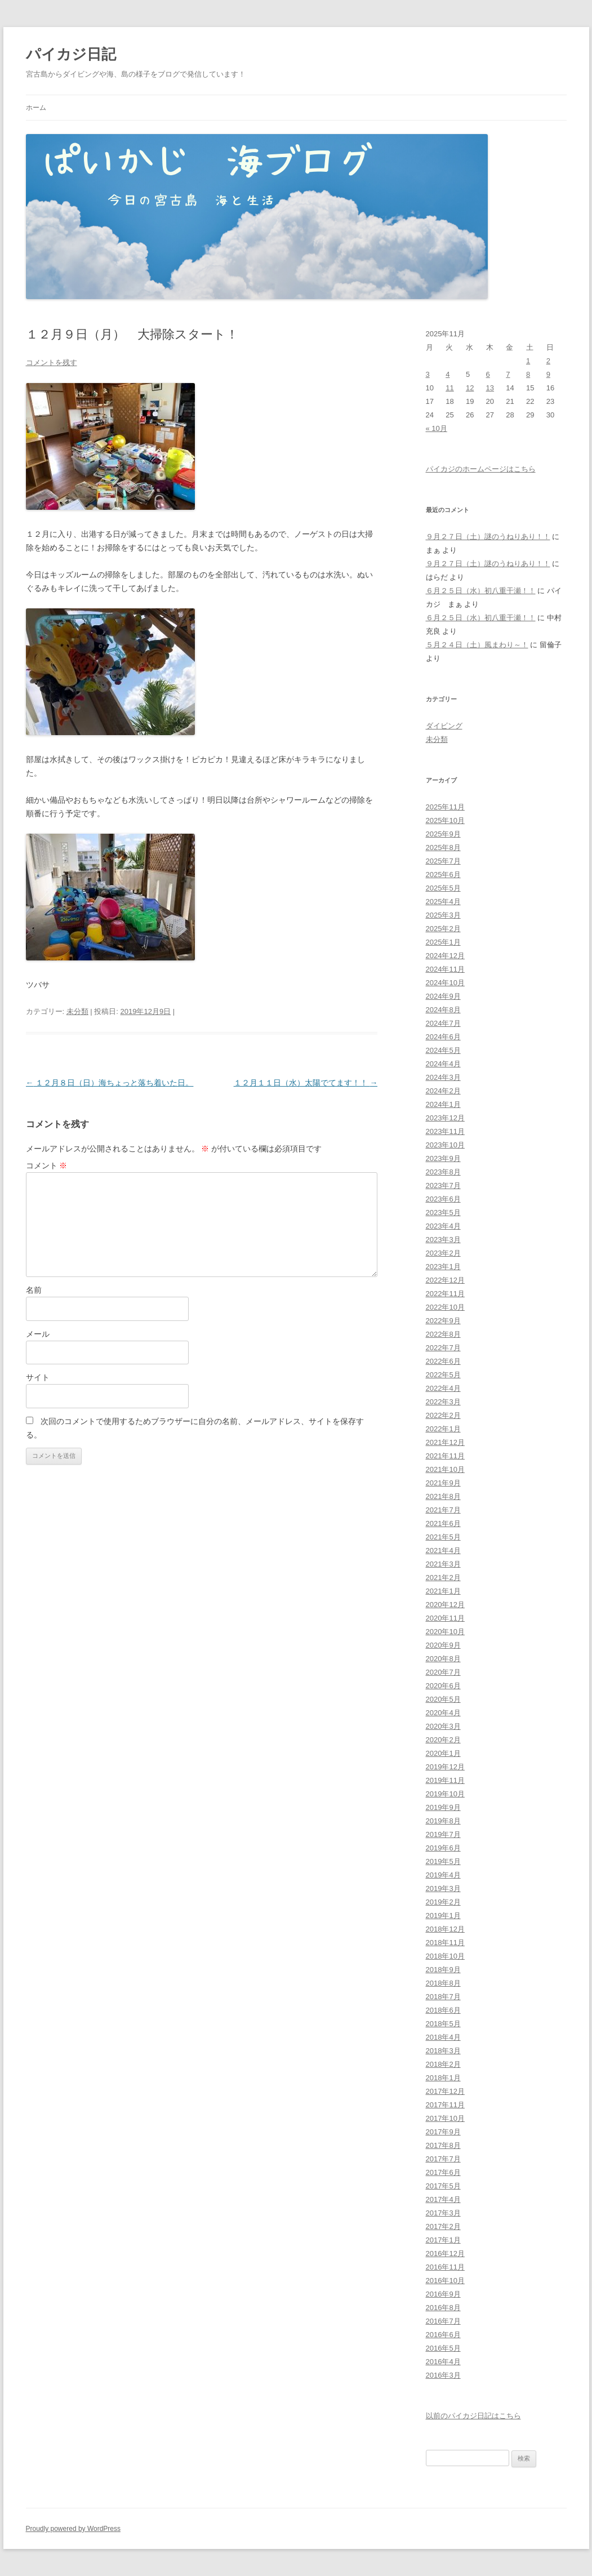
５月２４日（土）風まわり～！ (477, 644)
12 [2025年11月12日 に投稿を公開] (470, 388)
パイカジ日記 (78, 54)
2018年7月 (443, 1996)
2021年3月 (443, 1564)
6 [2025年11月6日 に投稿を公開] (488, 374)
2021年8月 (443, 1496)
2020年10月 (445, 1631)
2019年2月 (443, 1902)
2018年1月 (443, 2078)
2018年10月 (445, 1956)
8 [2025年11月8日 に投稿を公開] (528, 374)
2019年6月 (443, 1848)
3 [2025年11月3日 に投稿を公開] (428, 374)
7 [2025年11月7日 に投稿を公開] (508, 374)
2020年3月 (443, 1726)
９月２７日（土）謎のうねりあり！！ (488, 536)
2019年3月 (443, 1888)
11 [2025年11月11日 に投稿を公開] (449, 388)
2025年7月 (443, 861)
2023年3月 (443, 1239)
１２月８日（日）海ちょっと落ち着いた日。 (110, 1082)
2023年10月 (445, 1145)
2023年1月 (443, 1266)
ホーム (36, 108)
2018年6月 (443, 2010)
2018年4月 (443, 2037)
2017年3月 (443, 2213)
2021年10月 (445, 1469)
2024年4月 (443, 1064)
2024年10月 (445, 982)
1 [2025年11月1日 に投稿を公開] (528, 361)
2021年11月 (445, 1456)
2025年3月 (443, 915)
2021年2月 (443, 1577)
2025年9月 (443, 834)
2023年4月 (443, 1226)
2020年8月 (443, 1658)
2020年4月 (443, 1713)
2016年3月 (443, 2375)
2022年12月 (445, 1280)
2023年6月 (443, 1199)
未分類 (77, 1011)
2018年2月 (443, 2064)
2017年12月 (445, 2091)
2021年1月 (443, 1591)
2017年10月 (445, 2118)
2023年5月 (443, 1212)
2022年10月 (445, 1307)
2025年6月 (443, 874)
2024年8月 (443, 1010)
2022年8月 (443, 1334)
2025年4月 (443, 901)
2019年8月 (443, 1821)
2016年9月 (443, 2294)
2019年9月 (443, 1807)
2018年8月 (443, 1983)
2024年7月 (443, 1023)
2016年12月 (445, 2253)
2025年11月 (445, 807)
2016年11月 (445, 2267)
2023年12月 (445, 1118)
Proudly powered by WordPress (73, 2529)
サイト (38, 1377)
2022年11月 (445, 1293)
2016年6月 (443, 2334)
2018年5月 (443, 2023)
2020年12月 (445, 1604)
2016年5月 (443, 2348)
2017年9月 (443, 2132)
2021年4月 (443, 1550)
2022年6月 (443, 1361)
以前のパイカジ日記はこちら (473, 2416)
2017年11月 (445, 2105)
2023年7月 (443, 1185)
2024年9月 (443, 996)
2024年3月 (443, 1077)
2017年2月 (443, 2226)
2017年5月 (443, 2186)
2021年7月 (443, 1510)
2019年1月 (443, 1915)
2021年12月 (445, 1442)
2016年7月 (443, 2321)
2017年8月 (443, 2145)
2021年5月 (443, 1537)
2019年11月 (445, 1780)
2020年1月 (443, 1753)
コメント (47, 1165)
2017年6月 (443, 2172)
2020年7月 (443, 1672)
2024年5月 (443, 1050)
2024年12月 (445, 955)
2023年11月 (445, 1131)
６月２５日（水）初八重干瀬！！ (481, 590)
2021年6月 (443, 1523)
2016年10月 (445, 2280)
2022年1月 (443, 1429)
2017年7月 (443, 2159)
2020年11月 (445, 1618)
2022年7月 (443, 1347)
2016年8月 (443, 2307)
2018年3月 (443, 2050)
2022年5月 (443, 1375)
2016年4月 (443, 2361)
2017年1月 (443, 2240)
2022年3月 (443, 1402)
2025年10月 (445, 820)
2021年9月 (443, 1483)
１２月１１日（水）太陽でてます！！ (306, 1082)
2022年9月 (443, 1320)
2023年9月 (443, 1158)
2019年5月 (443, 1861)
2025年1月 (443, 942)
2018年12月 (445, 1929)
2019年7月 (443, 1834)
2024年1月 (443, 1104)
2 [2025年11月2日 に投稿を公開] (548, 361)
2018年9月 (443, 1969)
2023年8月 (443, 1172)
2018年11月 (445, 1942)
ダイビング (444, 726)
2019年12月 (445, 1767)
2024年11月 (445, 969)
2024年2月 (443, 1091)
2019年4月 (443, 1875)
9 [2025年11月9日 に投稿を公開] (548, 374)
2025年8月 (443, 847)
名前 (34, 1289)
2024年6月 (443, 1037)
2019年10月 (445, 1794)
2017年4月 (443, 2199)
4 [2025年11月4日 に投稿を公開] (447, 374)
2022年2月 (443, 1415)
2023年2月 (443, 1253)
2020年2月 (443, 1740)
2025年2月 (443, 928)
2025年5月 (443, 888)
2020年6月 (443, 1685)
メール (38, 1333)
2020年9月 (443, 1645)
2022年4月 (443, 1388)
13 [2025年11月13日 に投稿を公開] (490, 388)
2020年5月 (443, 1699)
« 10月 (436, 428)
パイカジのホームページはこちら (481, 469)
